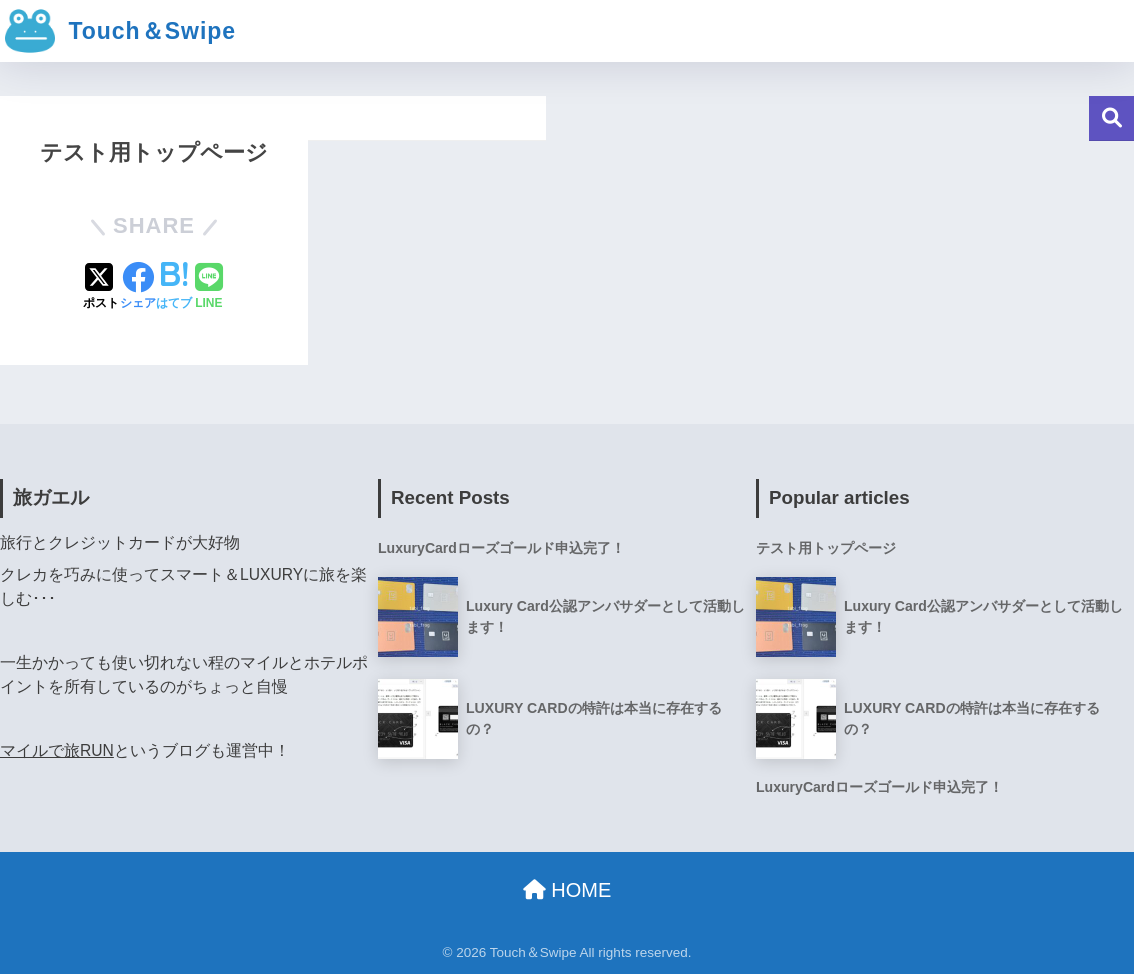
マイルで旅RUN (57, 750)
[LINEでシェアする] (209, 288)
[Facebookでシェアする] (138, 288)
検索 (1111, 118)
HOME (567, 890)
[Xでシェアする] (101, 288)
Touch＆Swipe (120, 31)
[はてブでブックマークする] (174, 288)
